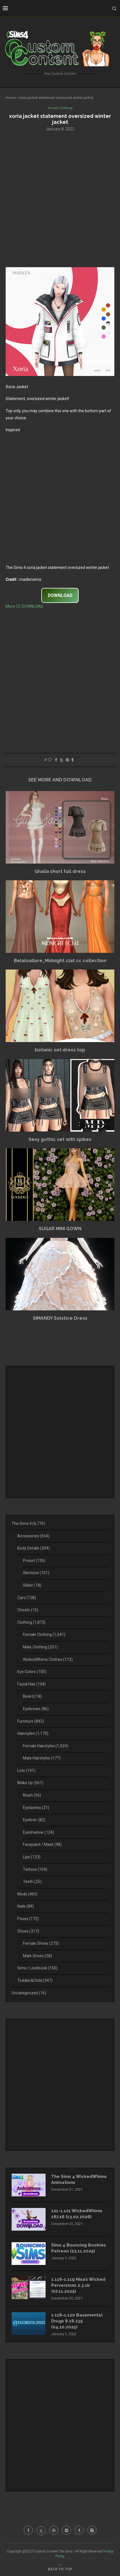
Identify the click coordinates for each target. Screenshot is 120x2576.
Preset (34, 1560)
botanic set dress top (60, 1050)
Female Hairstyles (45, 1746)
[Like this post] (50, 760)
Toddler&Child (35, 1980)
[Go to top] (60, 2569)
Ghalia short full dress (60, 871)
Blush (32, 1795)
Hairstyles (32, 1733)
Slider (32, 1585)
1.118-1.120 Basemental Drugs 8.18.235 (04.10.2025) (77, 2321)
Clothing (31, 1622)
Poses (28, 1918)
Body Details (33, 1548)
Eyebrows (36, 1708)
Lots (26, 1770)
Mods (27, 1894)
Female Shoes (41, 1943)
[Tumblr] (79, 2530)
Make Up (30, 1782)
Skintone (36, 1572)
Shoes (28, 1931)
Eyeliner (34, 1820)
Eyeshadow (38, 1832)
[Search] (114, 8)
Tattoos (35, 1869)
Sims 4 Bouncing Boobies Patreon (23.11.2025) (78, 2248)
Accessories (33, 1536)
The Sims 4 (28, 1523)
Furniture (30, 1721)
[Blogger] (92, 2530)
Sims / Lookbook (37, 1968)
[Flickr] (66, 2530)
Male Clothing (40, 1647)
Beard (32, 1696)
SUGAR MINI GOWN (60, 1228)
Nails (25, 1906)
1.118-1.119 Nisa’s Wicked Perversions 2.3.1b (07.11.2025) (78, 2285)
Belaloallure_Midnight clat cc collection (60, 960)
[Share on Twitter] (61, 760)
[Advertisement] (60, 199)
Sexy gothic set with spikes (60, 1139)
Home (11, 97)
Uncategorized (29, 1993)
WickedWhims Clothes (48, 1659)
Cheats (27, 1610)
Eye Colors (31, 1671)
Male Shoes (37, 1956)
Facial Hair (31, 1684)
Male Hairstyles (42, 1758)
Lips (31, 1857)
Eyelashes (36, 1807)
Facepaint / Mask (42, 1844)
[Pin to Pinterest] (67, 760)
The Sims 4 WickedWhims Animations (79, 2179)
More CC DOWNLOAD (24, 606)
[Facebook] (28, 2530)
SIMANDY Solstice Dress (60, 1318)
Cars (26, 1597)
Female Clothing (44, 1634)
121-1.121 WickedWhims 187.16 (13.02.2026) (76, 2213)
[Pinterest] (53, 2530)
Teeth (32, 1881)
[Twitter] (41, 2530)
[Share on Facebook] (56, 760)
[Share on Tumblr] (72, 760)
